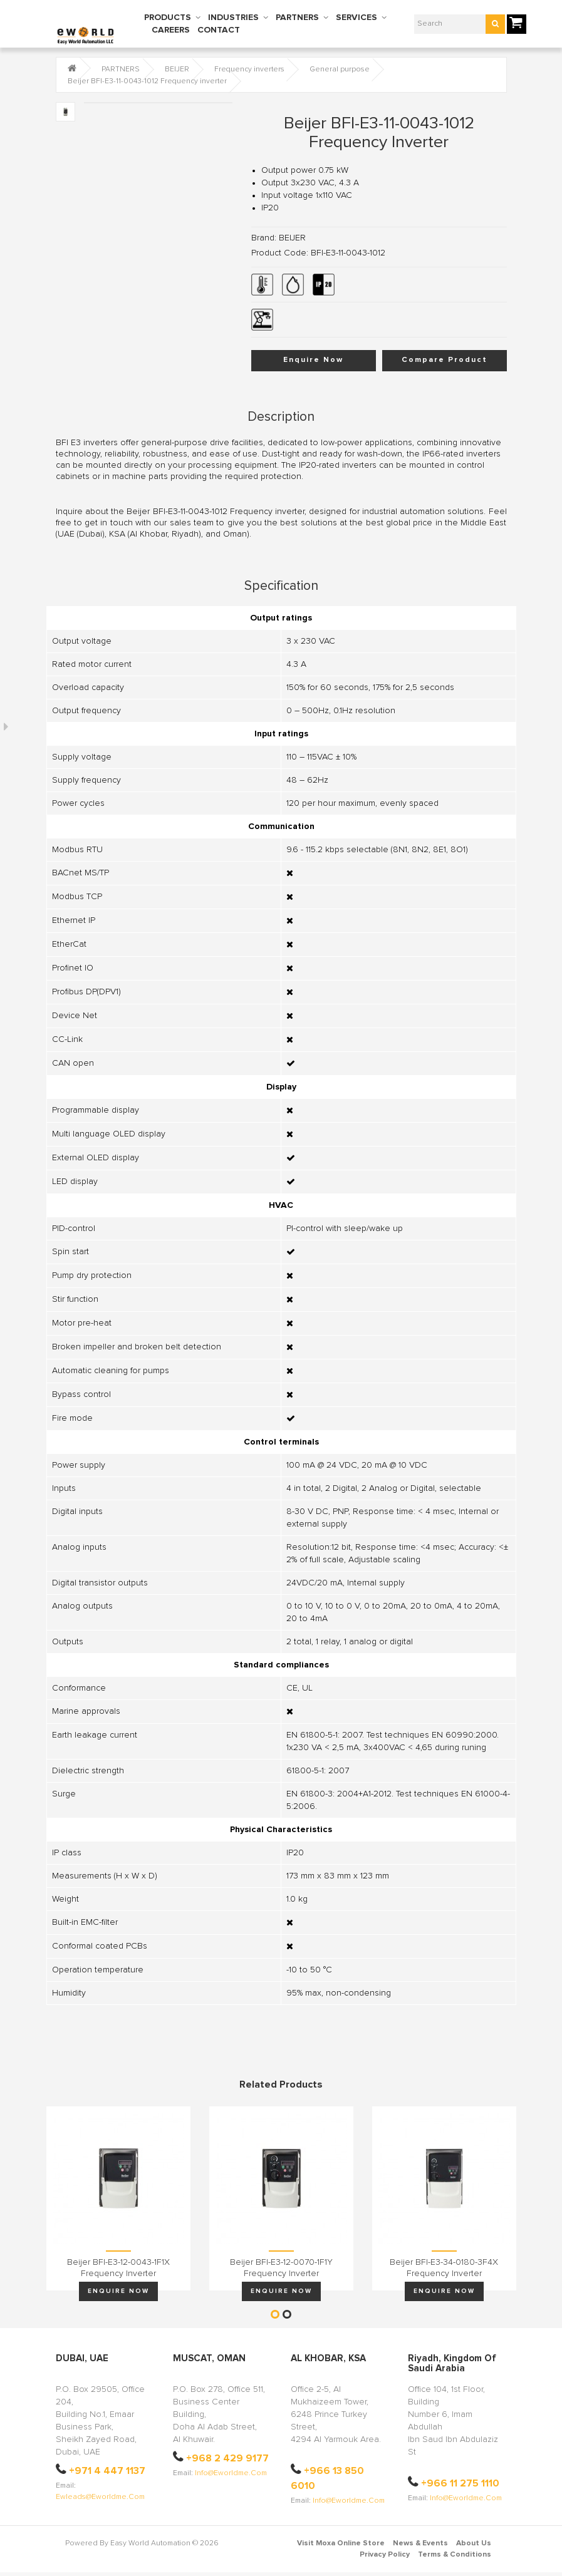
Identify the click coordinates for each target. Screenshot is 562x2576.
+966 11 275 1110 (460, 2483)
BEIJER (177, 69)
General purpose (340, 69)
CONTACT (218, 30)
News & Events (420, 2543)
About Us (473, 2543)
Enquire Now (313, 360)
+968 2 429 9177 (227, 2458)
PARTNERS (297, 17)
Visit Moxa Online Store (341, 2543)
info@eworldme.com (231, 2473)
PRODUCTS (167, 17)
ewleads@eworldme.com (100, 2497)
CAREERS (171, 30)
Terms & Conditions (454, 2554)
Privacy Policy (385, 2554)
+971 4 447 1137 (107, 2471)
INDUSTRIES (233, 17)
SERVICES (356, 17)
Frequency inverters (249, 69)
